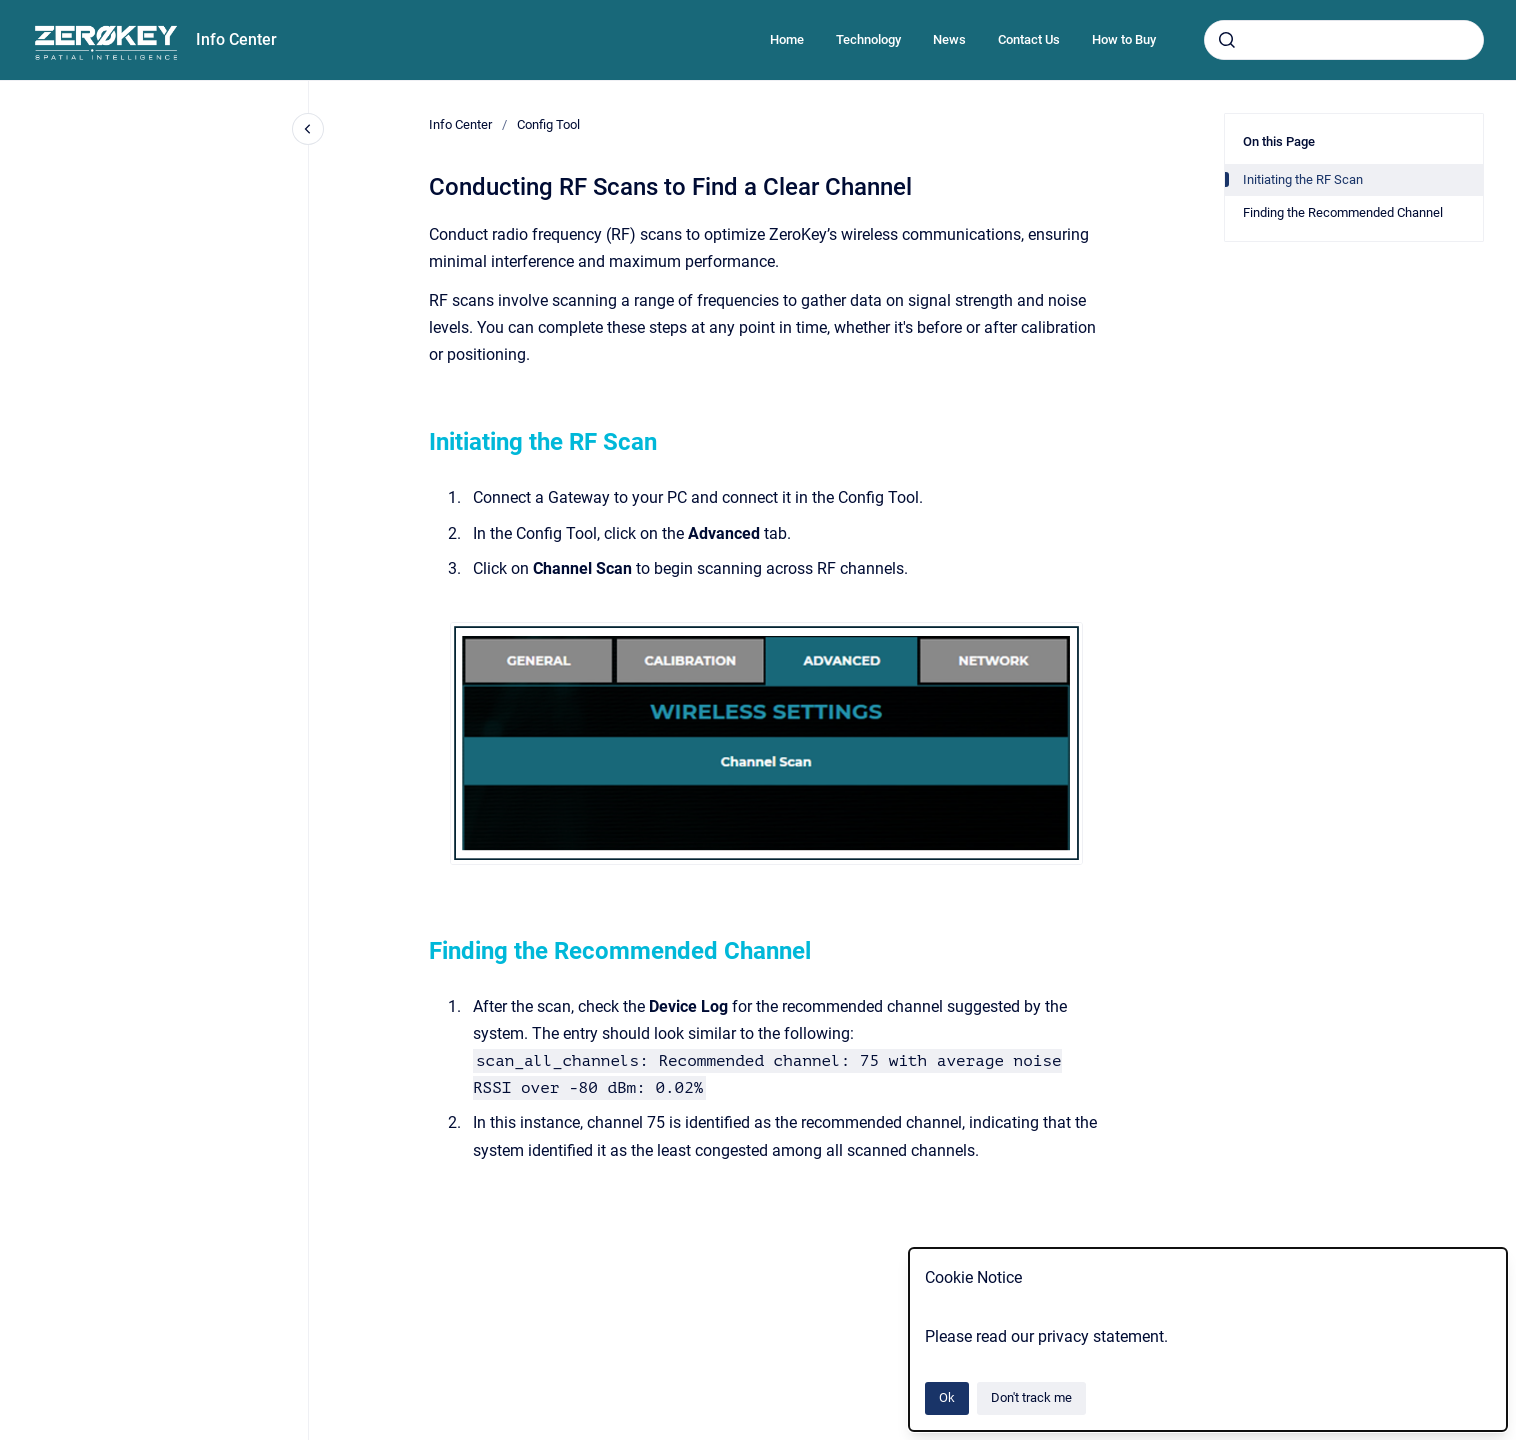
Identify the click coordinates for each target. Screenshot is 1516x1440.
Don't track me (1031, 1397)
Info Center (236, 39)
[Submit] (1227, 40)
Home (787, 39)
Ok (947, 1397)
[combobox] (1344, 40)
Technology (868, 39)
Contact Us (1029, 39)
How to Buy (1124, 39)
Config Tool (548, 124)
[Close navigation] (308, 129)
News (949, 39)
